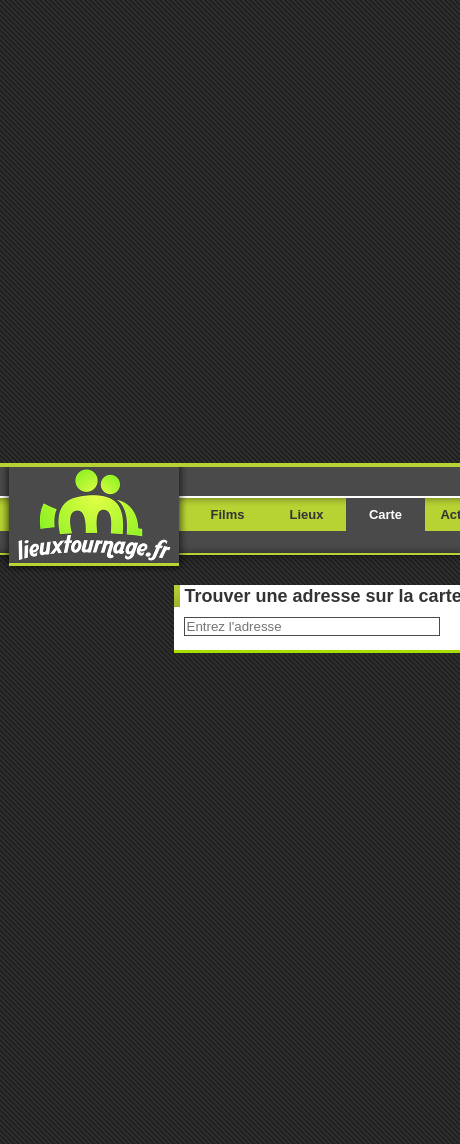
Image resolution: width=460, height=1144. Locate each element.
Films (228, 514)
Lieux (307, 514)
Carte (385, 514)
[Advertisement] (230, 230)
